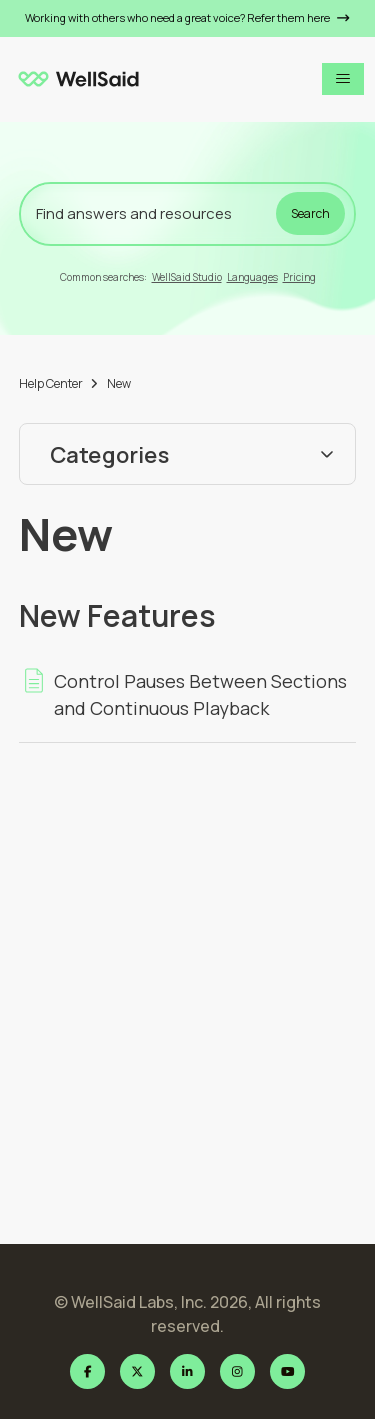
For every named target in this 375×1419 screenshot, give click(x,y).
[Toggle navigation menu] (343, 79)
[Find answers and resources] (188, 214)
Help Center (51, 383)
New (119, 383)
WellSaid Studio (187, 277)
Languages (252, 277)
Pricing (299, 277)
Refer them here (298, 17)
